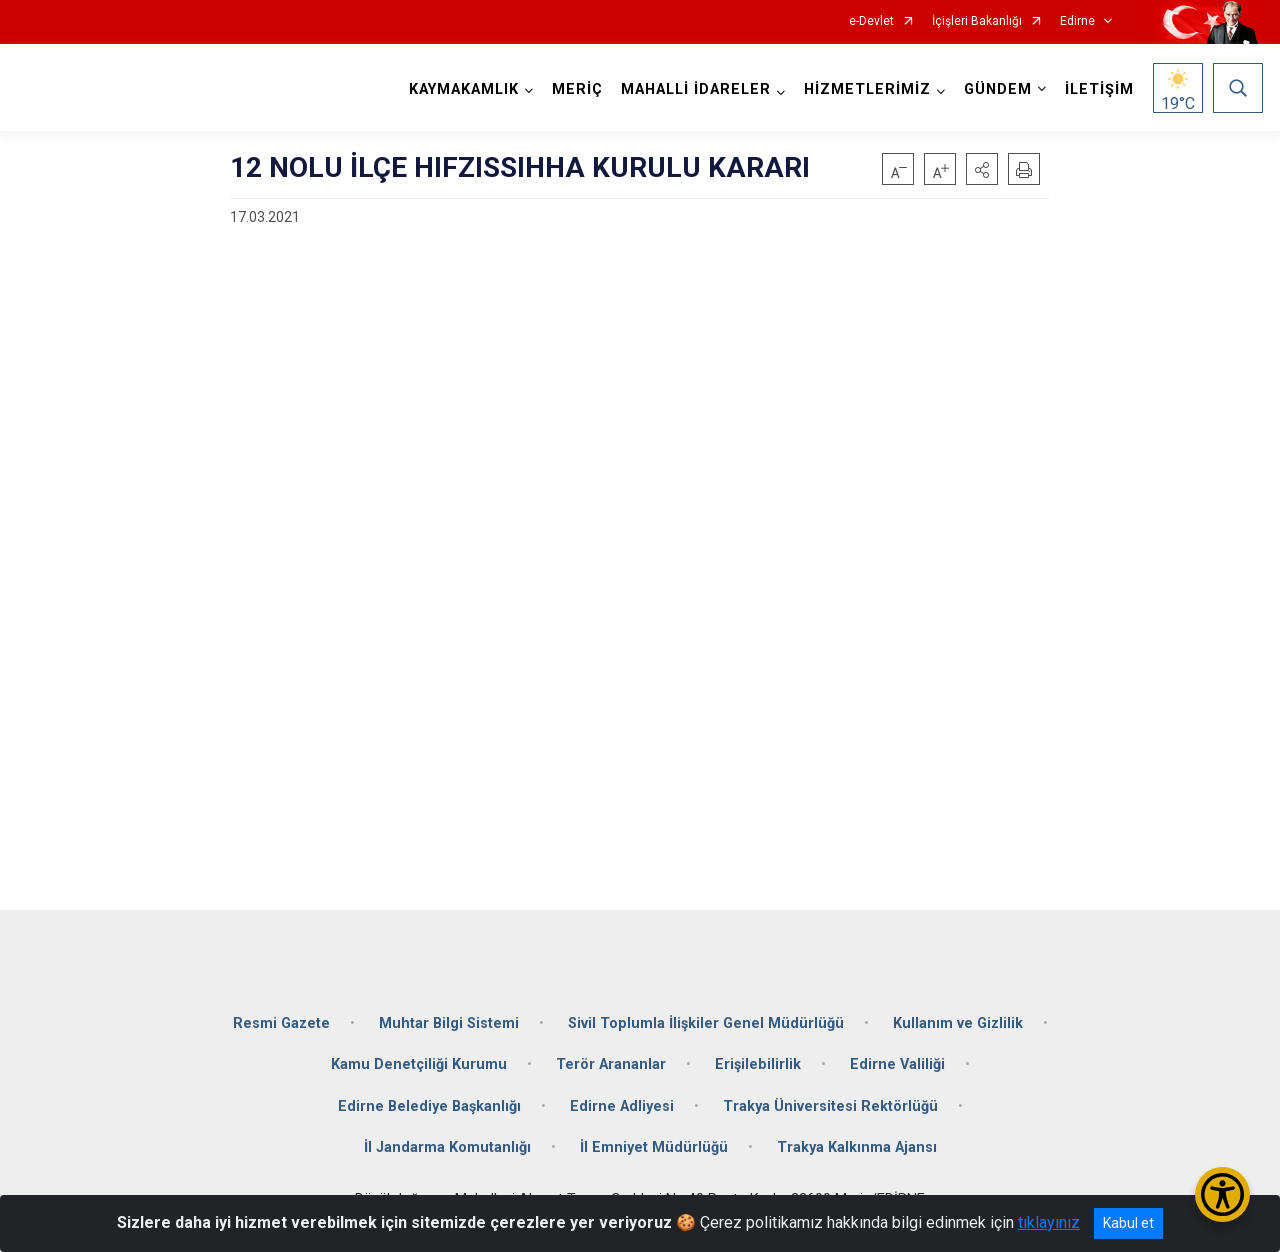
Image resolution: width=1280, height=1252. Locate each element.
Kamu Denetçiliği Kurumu (419, 1064)
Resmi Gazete (281, 1022)
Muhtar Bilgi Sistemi (449, 1022)
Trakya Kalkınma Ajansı (857, 1147)
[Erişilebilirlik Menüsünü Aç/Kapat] (1222, 1194)
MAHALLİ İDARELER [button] (696, 89)
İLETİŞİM (1099, 89)
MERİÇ (577, 89)
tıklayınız (1049, 1222)
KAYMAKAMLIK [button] (464, 89)
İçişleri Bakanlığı (977, 21)
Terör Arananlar (611, 1064)
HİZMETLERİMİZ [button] (867, 89)
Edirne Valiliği (897, 1064)
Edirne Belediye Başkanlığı (429, 1105)
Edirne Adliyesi (622, 1105)
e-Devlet (871, 21)
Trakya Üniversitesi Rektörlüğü (830, 1105)
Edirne (1077, 21)
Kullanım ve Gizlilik (958, 1022)
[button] (982, 169)
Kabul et (1128, 1223)
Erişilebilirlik (758, 1064)
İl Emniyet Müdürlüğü (654, 1147)
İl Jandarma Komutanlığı (447, 1147)
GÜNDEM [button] (998, 89)
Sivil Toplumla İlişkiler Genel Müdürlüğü (706, 1022)
